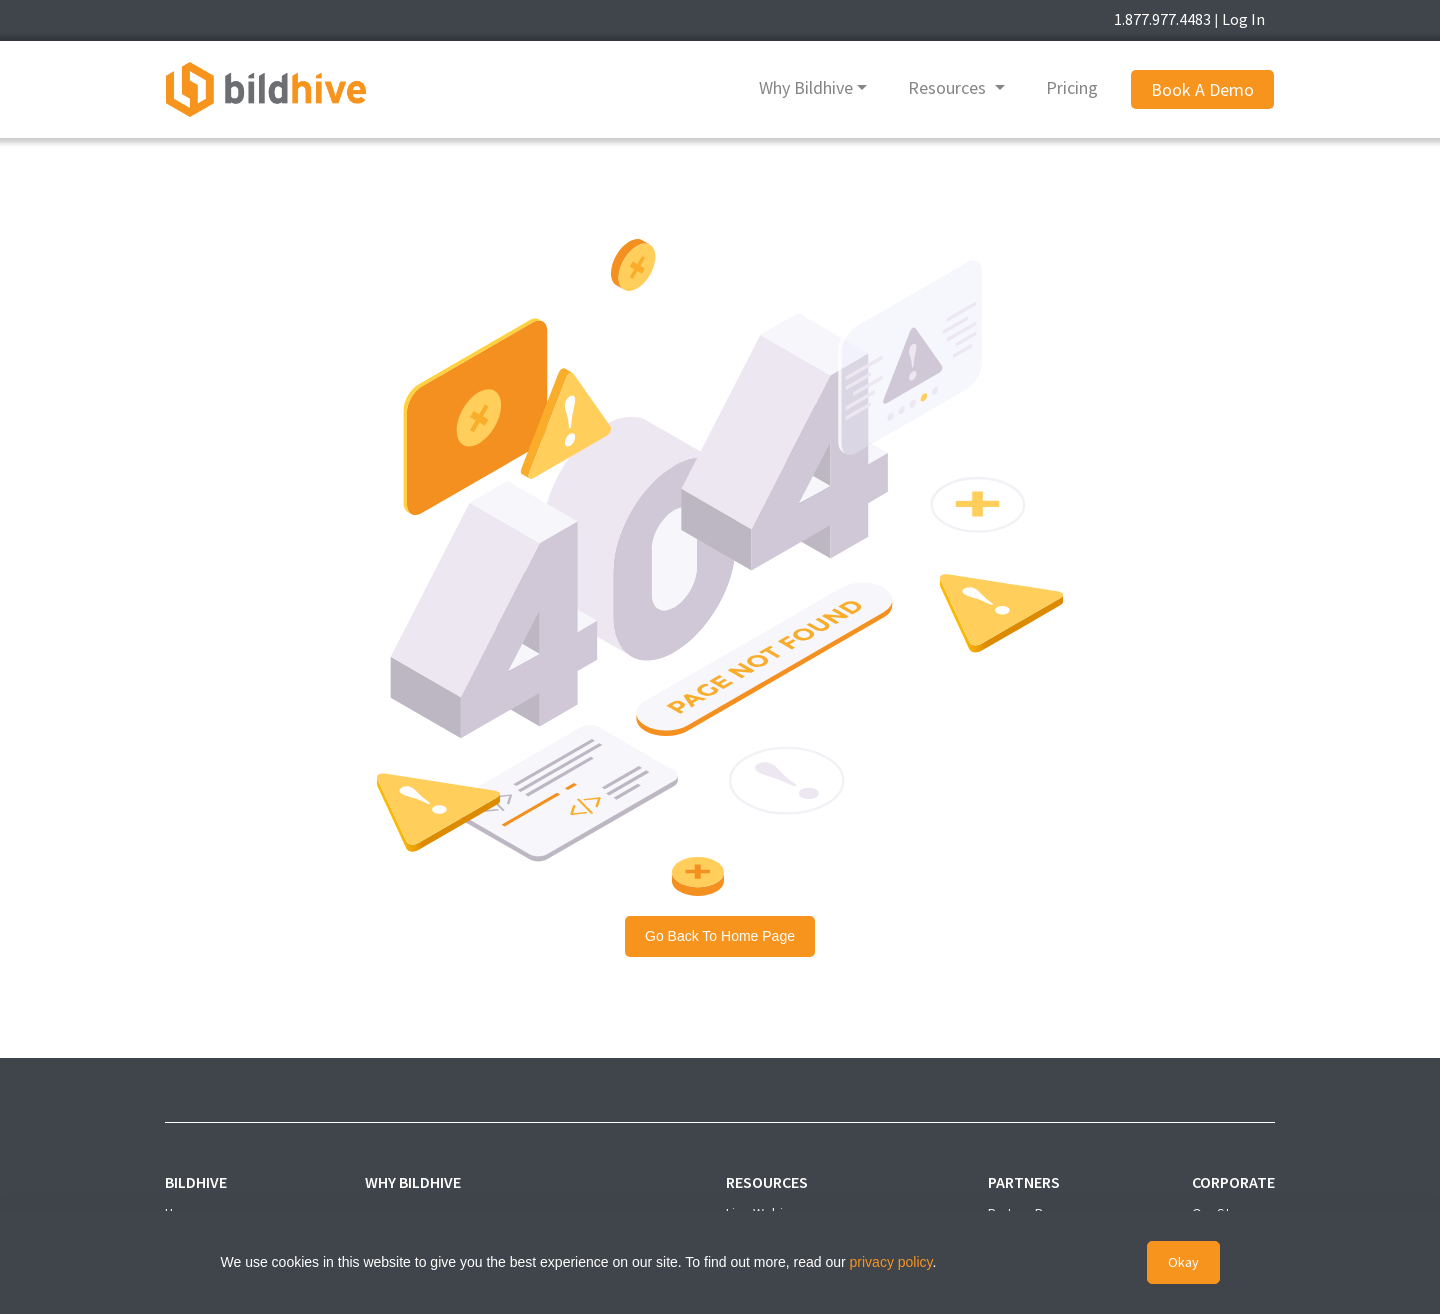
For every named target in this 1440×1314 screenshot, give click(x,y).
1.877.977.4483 (1162, 19)
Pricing (1072, 87)
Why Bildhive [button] (806, 87)
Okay (1183, 1262)
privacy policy (891, 1262)
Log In (1243, 19)
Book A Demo (1202, 89)
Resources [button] (949, 87)
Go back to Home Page (720, 936)
